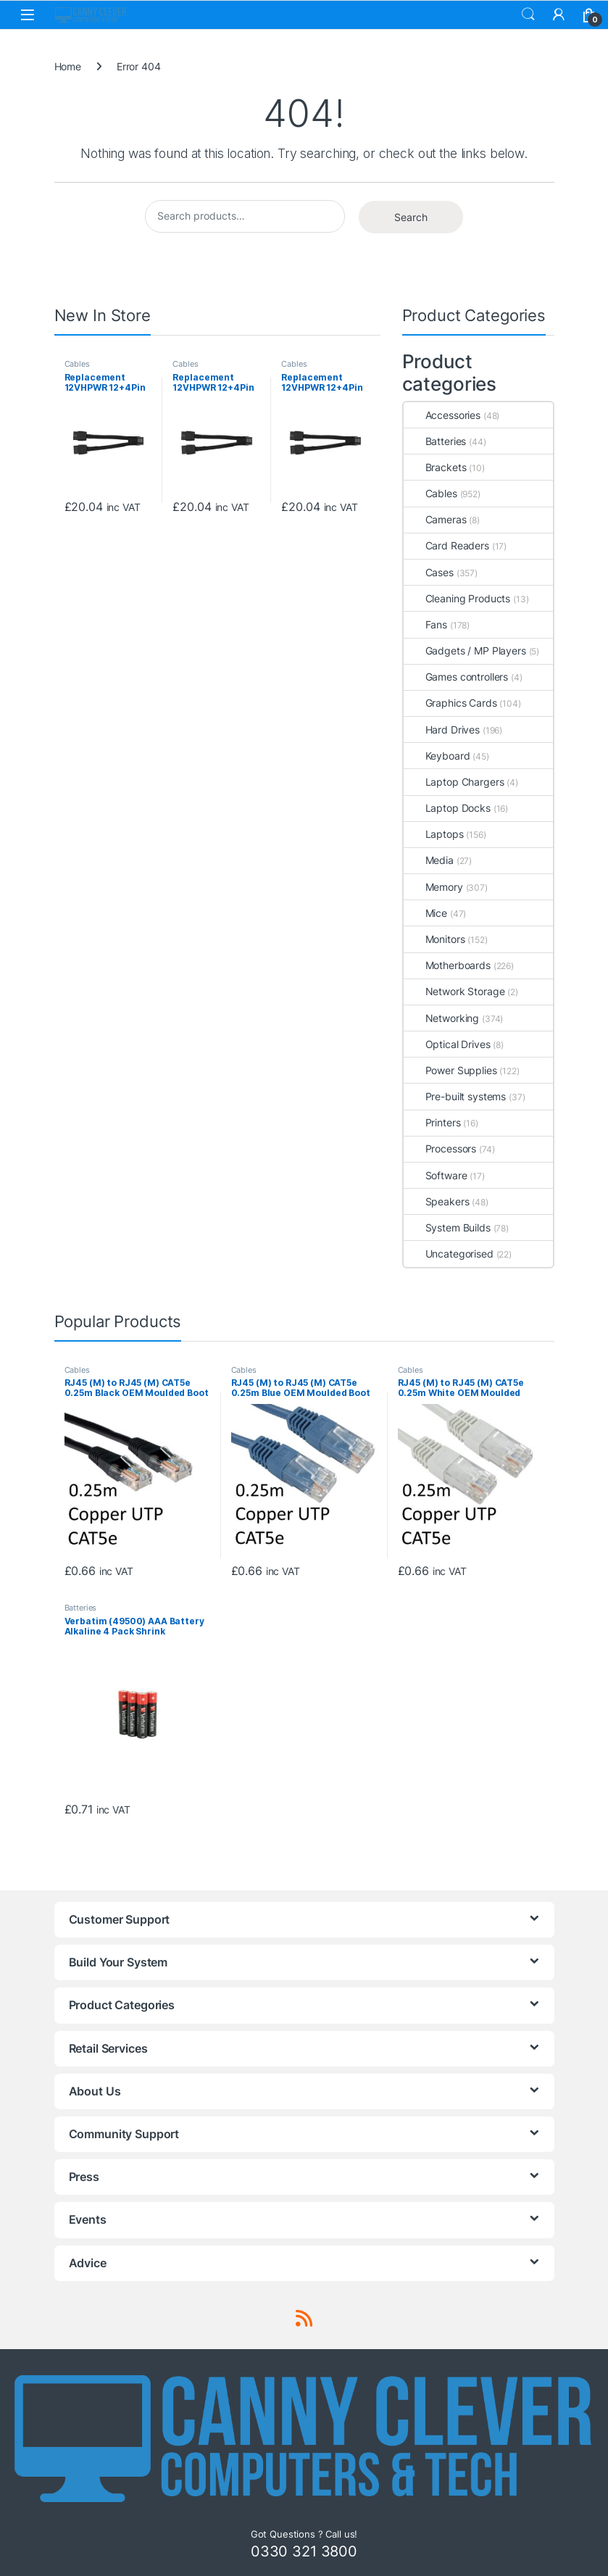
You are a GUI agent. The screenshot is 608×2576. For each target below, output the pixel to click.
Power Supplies (450, 1070)
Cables (77, 364)
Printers (432, 1122)
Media (429, 860)
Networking (442, 1018)
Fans (425, 624)
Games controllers (456, 676)
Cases (429, 572)
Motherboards (447, 965)
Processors (440, 1148)
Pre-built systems (455, 1096)
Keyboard (437, 755)
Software (435, 1175)
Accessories (442, 415)
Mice (425, 913)
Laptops (434, 834)
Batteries (435, 441)
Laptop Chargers (454, 782)
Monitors (434, 939)
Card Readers (446, 545)
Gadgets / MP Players (465, 650)
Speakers (437, 1201)
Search (528, 14)
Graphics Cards (450, 703)
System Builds (447, 1227)
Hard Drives (442, 729)
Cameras (435, 519)
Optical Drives (447, 1044)
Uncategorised (449, 1253)
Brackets (435, 467)
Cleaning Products (457, 598)
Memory (433, 887)
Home (67, 66)
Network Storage (454, 991)
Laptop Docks (447, 808)
